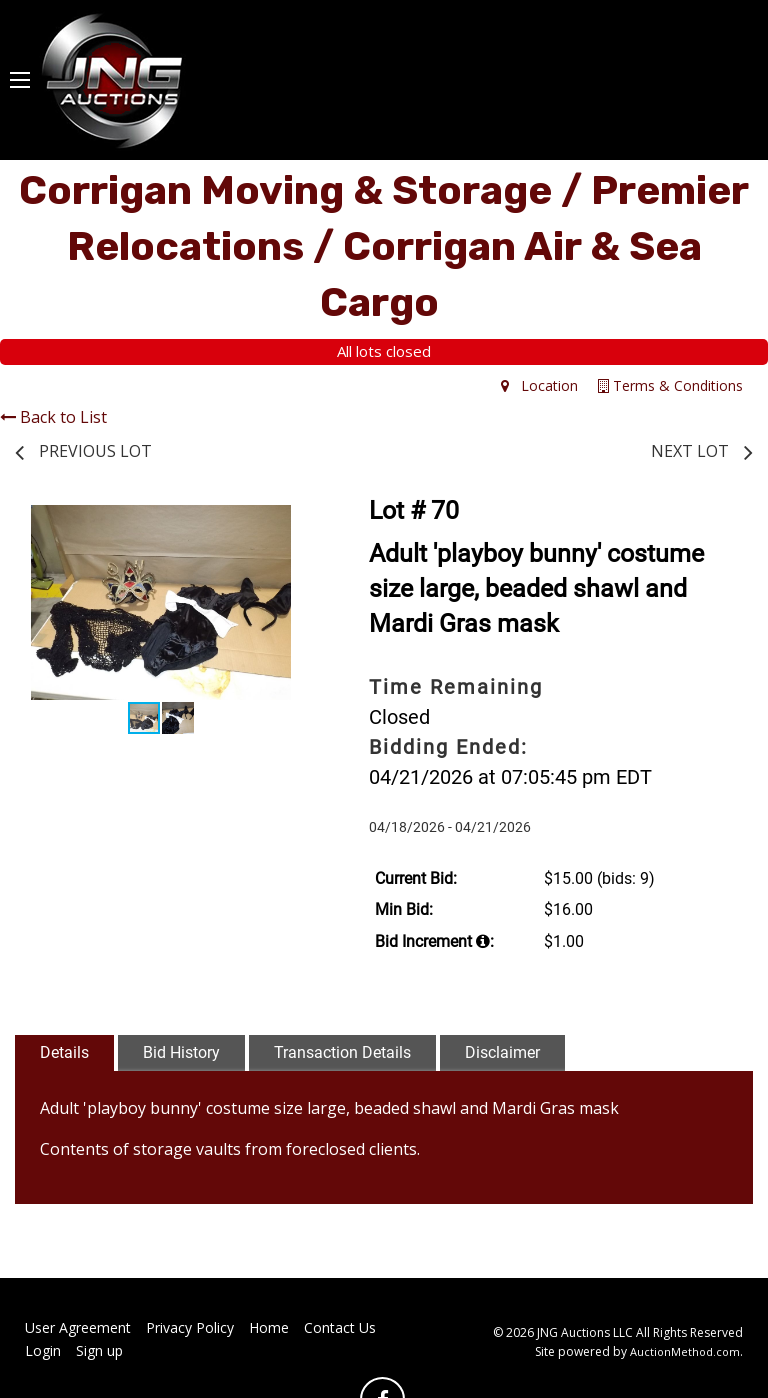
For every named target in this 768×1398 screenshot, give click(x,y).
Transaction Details (342, 1052)
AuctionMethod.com (685, 1351)
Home (269, 1327)
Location (539, 385)
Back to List (53, 417)
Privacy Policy (190, 1327)
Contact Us (340, 1327)
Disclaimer (502, 1052)
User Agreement (78, 1327)
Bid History (181, 1052)
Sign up (99, 1350)
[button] (289, 523)
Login (43, 1350)
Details (64, 1052)
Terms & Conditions (670, 385)
